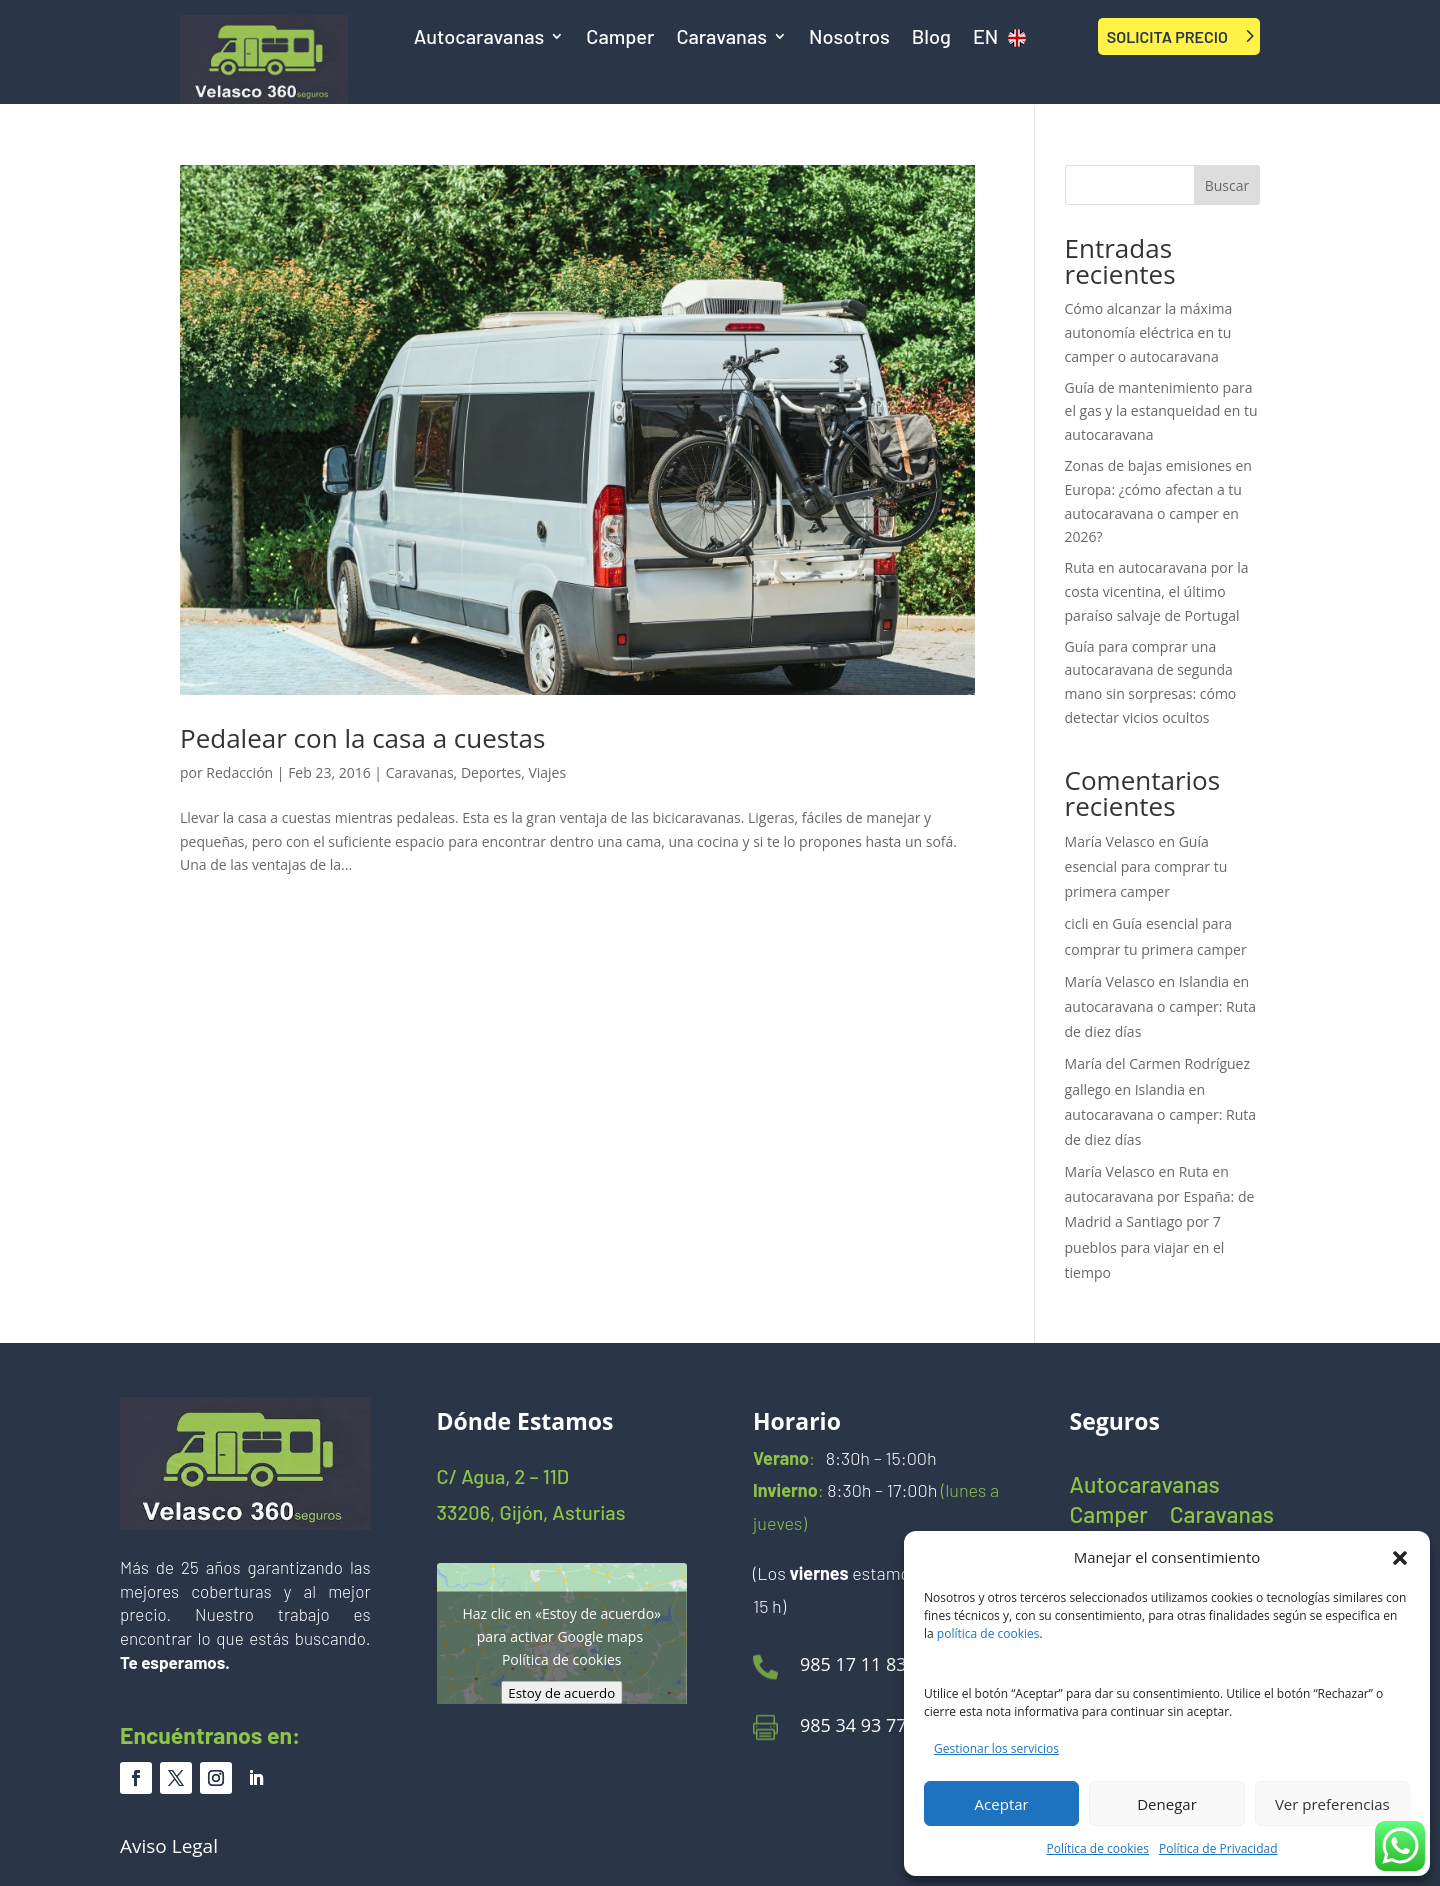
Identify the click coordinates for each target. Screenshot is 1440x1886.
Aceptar (1002, 1804)
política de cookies (988, 1633)
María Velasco (1110, 841)
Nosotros (849, 38)
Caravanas (721, 38)
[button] (1400, 1558)
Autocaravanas (479, 38)
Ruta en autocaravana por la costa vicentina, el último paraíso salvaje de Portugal (1157, 591)
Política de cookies (1098, 1848)
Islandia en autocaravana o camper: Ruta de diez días (1161, 1006)
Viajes (547, 772)
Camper (620, 38)
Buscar (1227, 185)
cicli (1077, 923)
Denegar (1167, 1804)
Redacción (239, 772)
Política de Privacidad (1218, 1848)
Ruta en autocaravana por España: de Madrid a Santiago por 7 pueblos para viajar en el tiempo (1160, 1222)
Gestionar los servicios (996, 1748)
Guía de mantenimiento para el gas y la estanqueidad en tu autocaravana (1161, 411)
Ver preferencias (1332, 1804)
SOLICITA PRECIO (1167, 36)
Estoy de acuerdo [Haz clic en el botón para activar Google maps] (561, 1693)
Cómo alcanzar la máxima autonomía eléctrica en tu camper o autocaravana (1149, 332)
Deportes (491, 772)
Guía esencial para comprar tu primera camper (1146, 866)
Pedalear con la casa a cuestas (362, 738)
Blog (931, 38)
